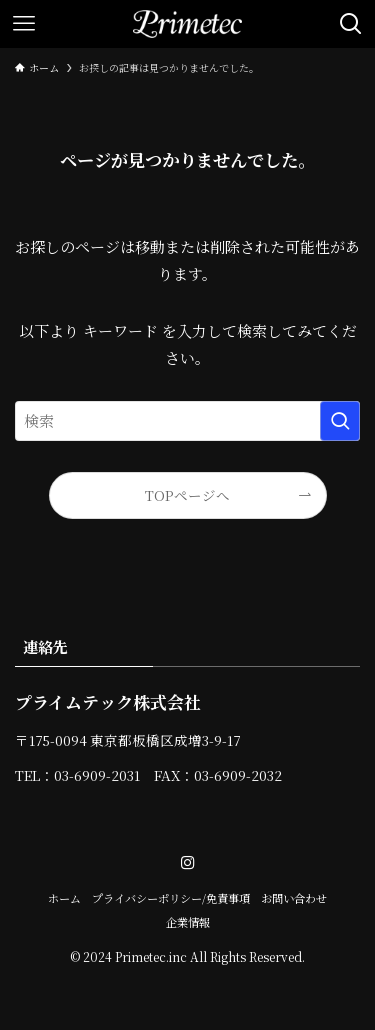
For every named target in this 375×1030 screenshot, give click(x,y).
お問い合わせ (294, 898)
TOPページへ (187, 495)
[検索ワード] (187, 421)
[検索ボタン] (351, 24)
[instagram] (188, 863)
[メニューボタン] (24, 24)
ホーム (64, 898)
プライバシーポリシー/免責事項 (171, 898)
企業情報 (188, 922)
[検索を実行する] (340, 421)
